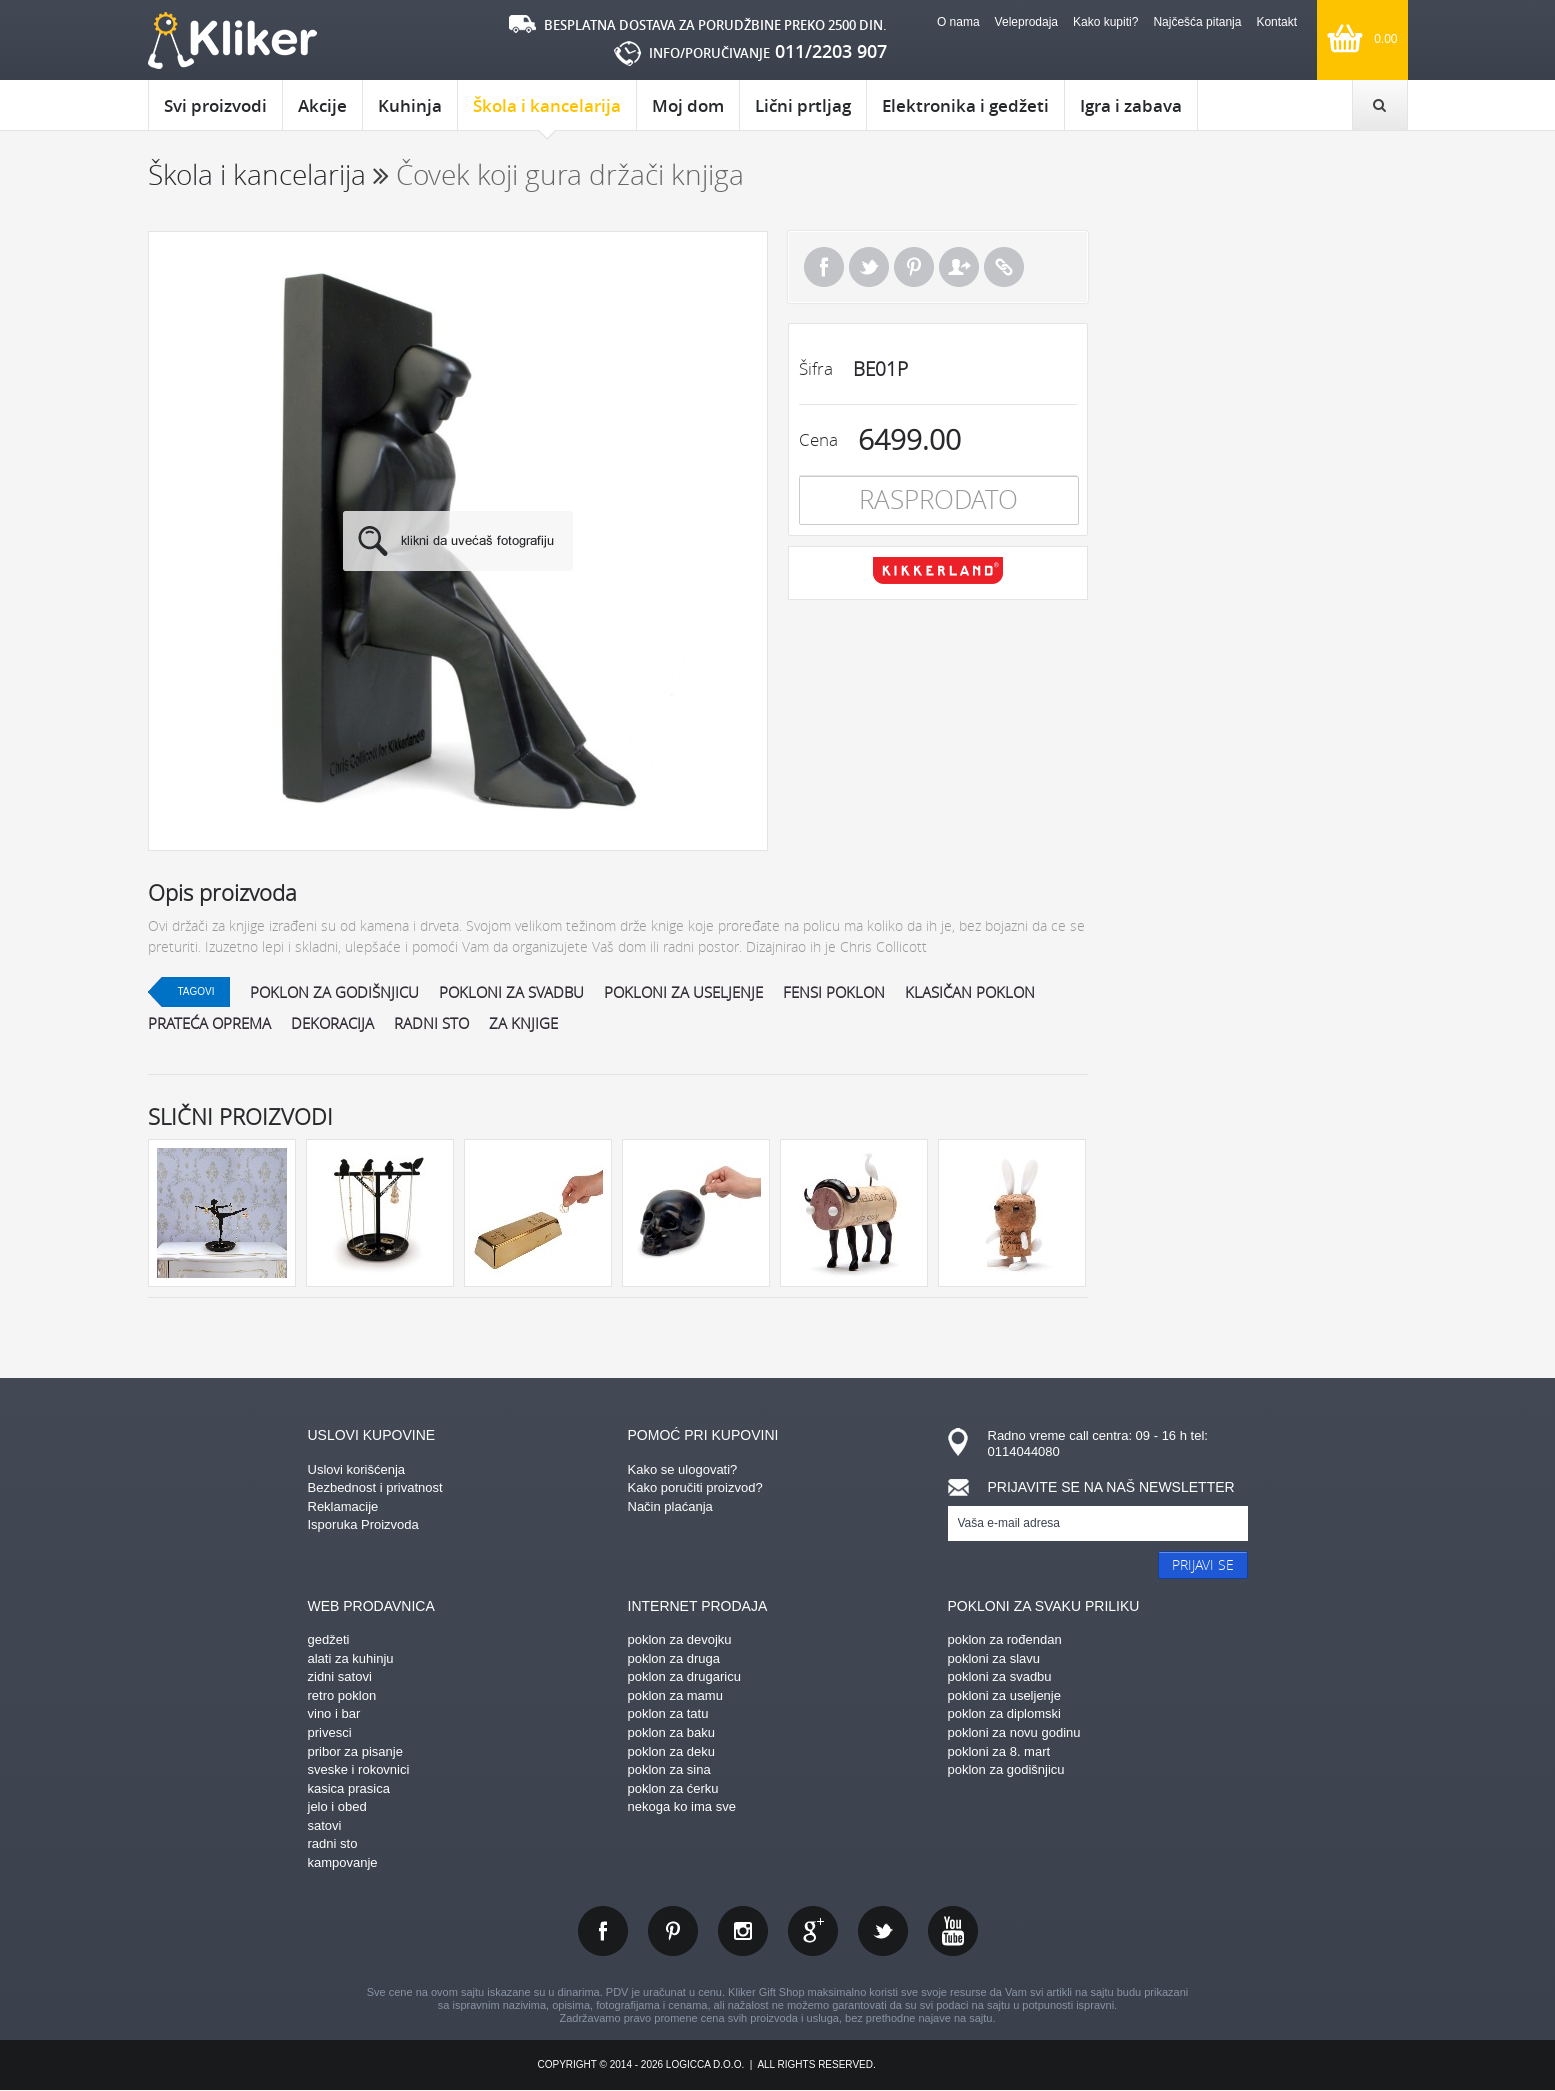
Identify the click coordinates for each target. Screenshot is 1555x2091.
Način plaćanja (670, 1506)
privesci (330, 1732)
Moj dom (688, 105)
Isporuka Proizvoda (363, 1524)
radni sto (431, 1023)
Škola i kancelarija (547, 112)
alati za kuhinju (351, 1658)
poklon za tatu (668, 1713)
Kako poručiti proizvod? (695, 1487)
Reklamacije (343, 1506)
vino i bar (334, 1713)
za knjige (523, 1023)
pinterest (673, 1931)
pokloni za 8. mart (999, 1751)
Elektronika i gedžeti (965, 105)
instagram (743, 1931)
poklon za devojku (680, 1639)
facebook (603, 1931)
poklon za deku (671, 1751)
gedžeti (329, 1639)
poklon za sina (669, 1769)
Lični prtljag (803, 105)
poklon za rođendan (1005, 1639)
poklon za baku (671, 1732)
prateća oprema (209, 1023)
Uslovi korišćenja (357, 1469)
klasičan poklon (970, 992)
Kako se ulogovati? (683, 1469)
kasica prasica (349, 1788)
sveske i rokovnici (359, 1769)
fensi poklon (834, 992)
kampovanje (343, 1862)
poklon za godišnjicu (334, 992)
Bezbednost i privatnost (375, 1487)
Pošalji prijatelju (959, 267)
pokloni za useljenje (683, 992)
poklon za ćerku (673, 1788)
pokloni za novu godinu (1014, 1732)
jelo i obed (337, 1806)
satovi (325, 1825)
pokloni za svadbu (511, 992)
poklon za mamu (675, 1695)
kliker (232, 40)
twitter (883, 1931)
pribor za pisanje (355, 1751)
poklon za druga (674, 1658)
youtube (953, 1931)
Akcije (322, 105)
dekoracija (332, 1023)
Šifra (816, 368)
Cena (818, 439)
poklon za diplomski (1004, 1713)
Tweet (869, 267)
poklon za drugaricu (684, 1676)
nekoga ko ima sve (682, 1806)
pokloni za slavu (994, 1658)
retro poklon (342, 1695)
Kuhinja (410, 105)
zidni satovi (340, 1676)
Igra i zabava (1131, 105)
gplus (813, 1931)
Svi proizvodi (215, 105)
